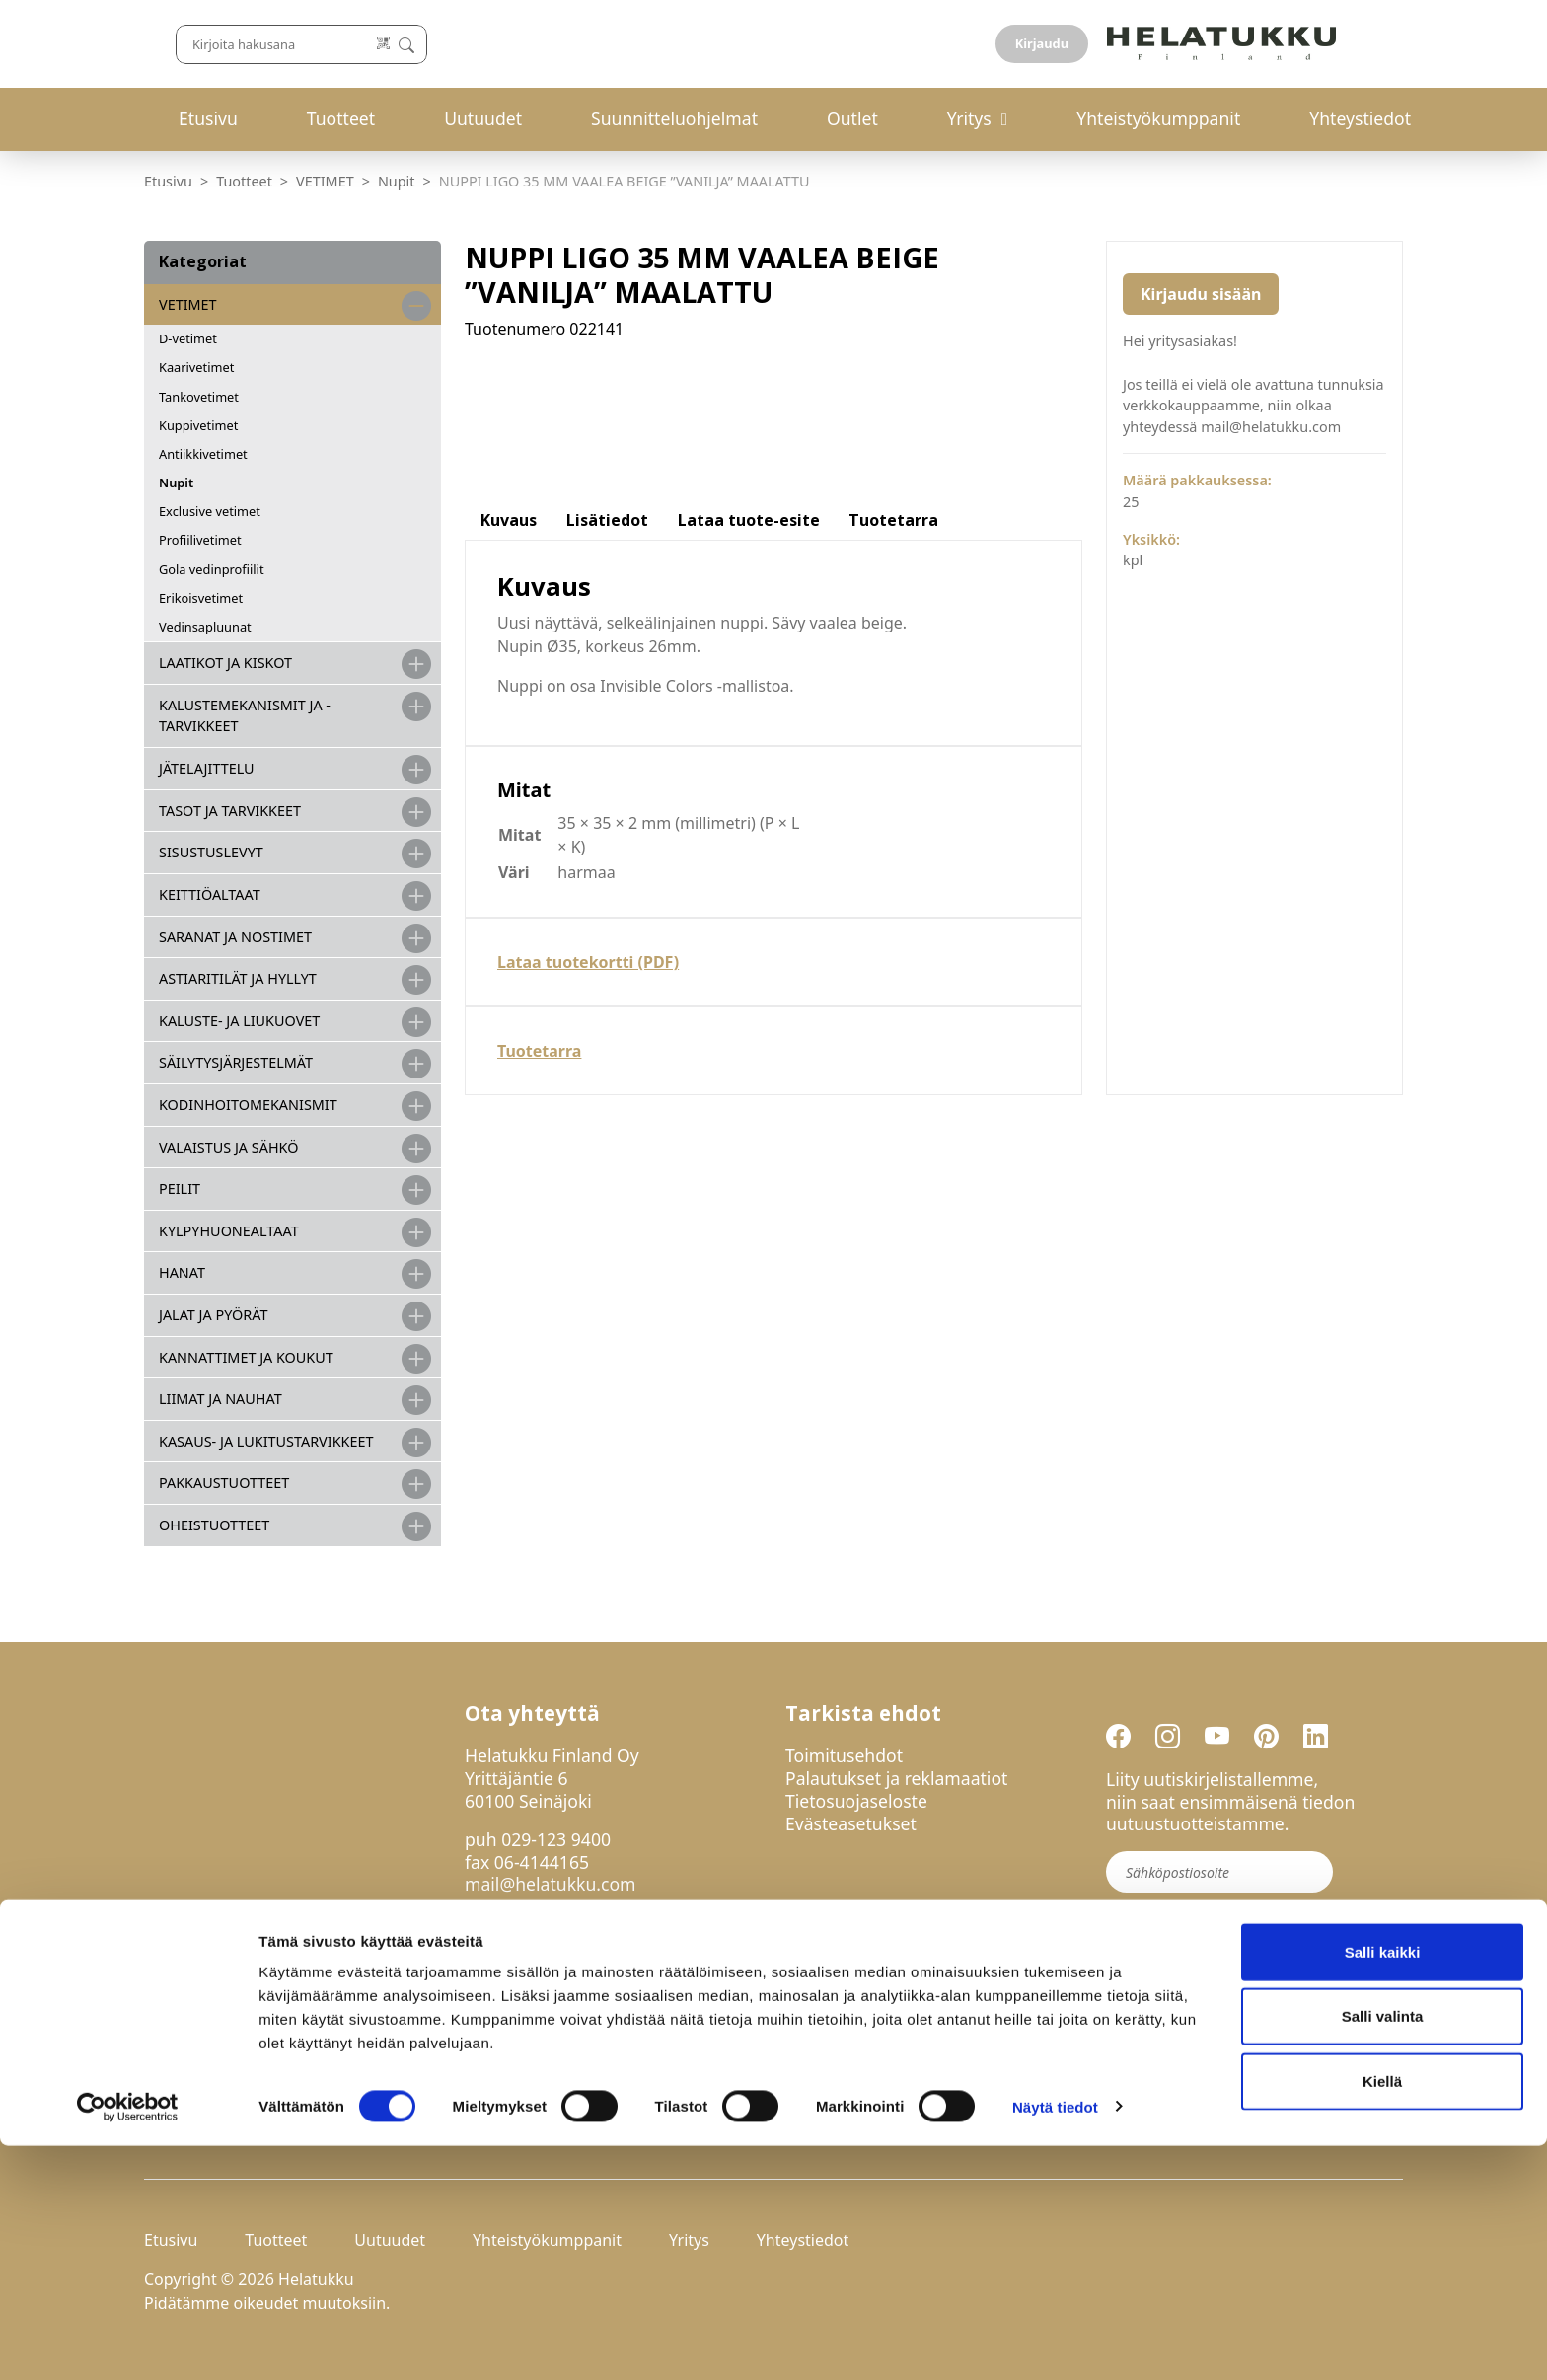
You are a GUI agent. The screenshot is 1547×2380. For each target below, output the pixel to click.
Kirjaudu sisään (1201, 294)
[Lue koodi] (982, 44)
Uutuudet (483, 118)
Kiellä (1382, 2315)
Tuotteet (341, 118)
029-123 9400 (556, 1839)
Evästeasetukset (851, 1823)
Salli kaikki (1383, 2186)
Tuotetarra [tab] (893, 520)
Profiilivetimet (200, 540)
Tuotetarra (539, 1051)
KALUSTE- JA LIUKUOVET (239, 1020)
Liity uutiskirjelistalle (1195, 1967)
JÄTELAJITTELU (207, 768)
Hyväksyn (1208, 1917)
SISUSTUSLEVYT (211, 852)
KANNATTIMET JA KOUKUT (246, 1357)
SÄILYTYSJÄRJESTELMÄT (236, 1062)
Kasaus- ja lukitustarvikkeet (266, 1441)
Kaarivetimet (196, 367)
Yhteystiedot (1360, 118)
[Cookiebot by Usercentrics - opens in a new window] (127, 2341)
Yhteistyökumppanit (1158, 118)
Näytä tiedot (1055, 2341)
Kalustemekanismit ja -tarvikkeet (245, 716)
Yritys (969, 118)
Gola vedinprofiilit (211, 569)
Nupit (396, 181)
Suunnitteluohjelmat (674, 118)
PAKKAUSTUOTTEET (224, 1482)
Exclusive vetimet (209, 511)
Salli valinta (1383, 2251)
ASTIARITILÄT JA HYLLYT (238, 978)
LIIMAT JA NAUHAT (220, 1398)
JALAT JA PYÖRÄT (213, 1314)
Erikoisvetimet (201, 598)
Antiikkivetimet (203, 454)
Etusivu (208, 118)
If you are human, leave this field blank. (1239, 2021)
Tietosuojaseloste (856, 1801)
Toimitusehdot (844, 1755)
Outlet (852, 118)
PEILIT (179, 1188)
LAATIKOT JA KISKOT (225, 662)
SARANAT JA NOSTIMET (235, 937)
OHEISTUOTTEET (214, 1525)
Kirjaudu (1356, 43)
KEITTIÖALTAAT (209, 894)
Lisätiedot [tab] (607, 520)
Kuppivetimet (198, 425)
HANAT (182, 1272)
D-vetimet (188, 338)
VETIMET (325, 181)
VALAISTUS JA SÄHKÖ (228, 1147)
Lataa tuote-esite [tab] (749, 520)
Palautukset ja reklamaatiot (896, 1778)
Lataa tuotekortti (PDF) (588, 962)
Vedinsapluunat (205, 626)
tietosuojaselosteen (1252, 1916)
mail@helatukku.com (550, 1884)
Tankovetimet (199, 397)
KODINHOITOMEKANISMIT (248, 1104)
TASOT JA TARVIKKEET (230, 810)
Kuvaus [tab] (508, 520)
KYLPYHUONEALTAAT (229, 1231)
